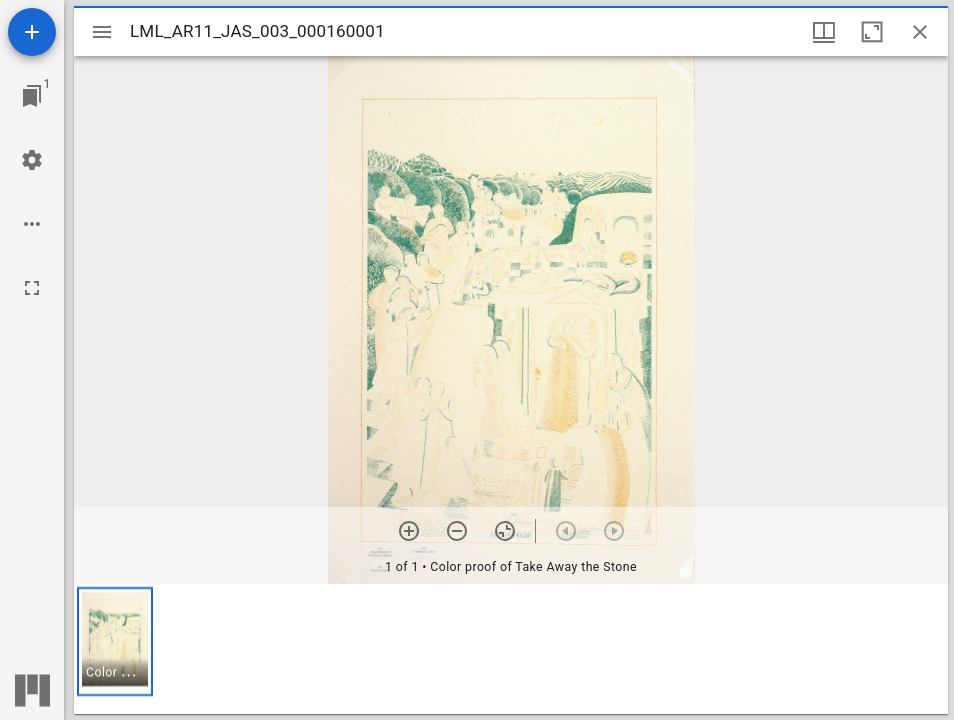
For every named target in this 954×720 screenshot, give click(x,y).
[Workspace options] (32, 224)
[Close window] (920, 32)
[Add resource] (32, 32)
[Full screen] (32, 288)
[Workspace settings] (32, 160)
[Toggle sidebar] (102, 32)
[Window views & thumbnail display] (824, 32)
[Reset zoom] (505, 531)
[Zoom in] (409, 531)
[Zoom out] (457, 531)
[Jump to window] (32, 96)
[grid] (511, 649)
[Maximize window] (872, 32)
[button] (115, 641)
